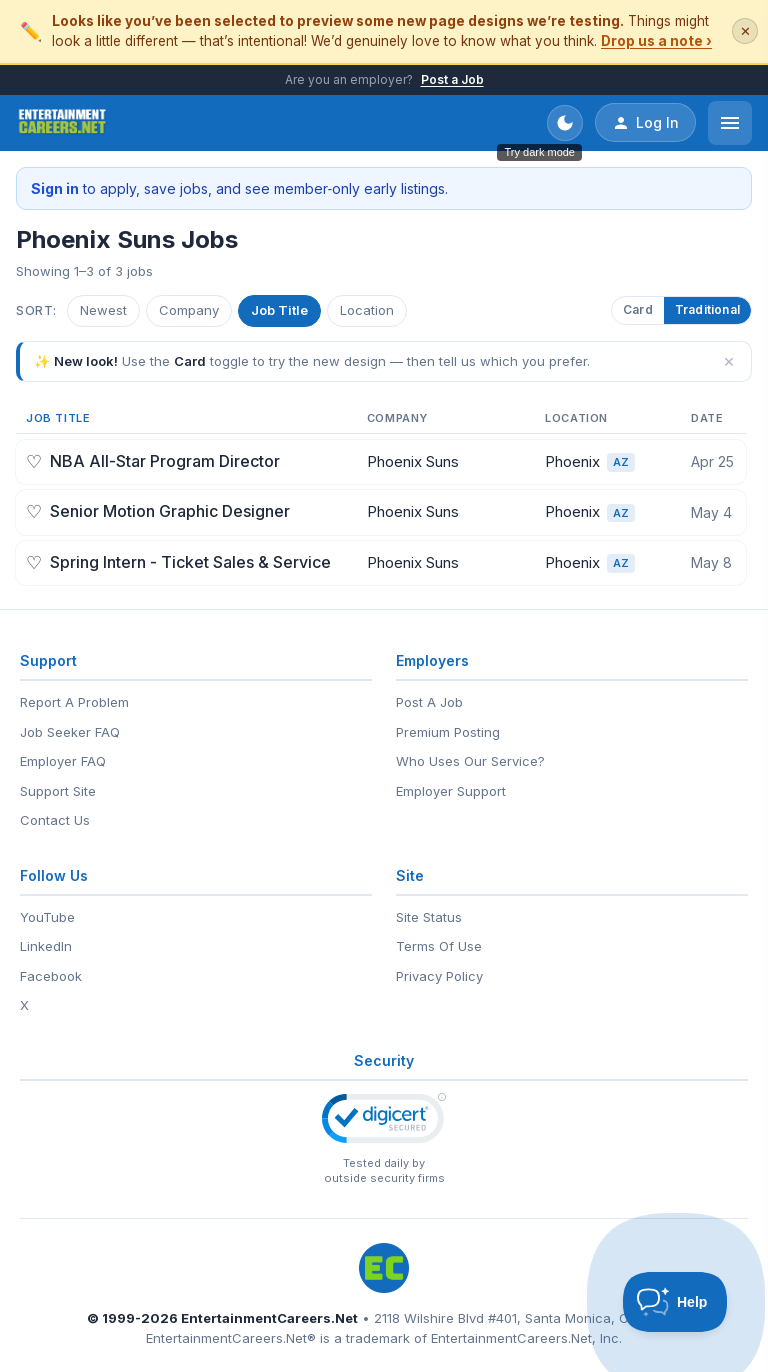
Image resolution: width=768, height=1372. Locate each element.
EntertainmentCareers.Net (269, 1318)
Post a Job (452, 79)
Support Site (58, 791)
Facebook (51, 976)
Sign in (55, 188)
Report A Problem (74, 702)
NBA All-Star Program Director (165, 461)
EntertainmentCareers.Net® (231, 1338)
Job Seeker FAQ (70, 732)
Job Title (279, 310)
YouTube (47, 917)
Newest (103, 310)
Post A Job (429, 702)
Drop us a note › (656, 41)
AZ (621, 462)
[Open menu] (730, 123)
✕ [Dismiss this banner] (745, 31)
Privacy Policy (439, 976)
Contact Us (55, 820)
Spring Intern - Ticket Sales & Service (190, 562)
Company (189, 310)
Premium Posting (448, 732)
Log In (645, 123)
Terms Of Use (439, 946)
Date (707, 418)
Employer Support (451, 791)
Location (367, 310)
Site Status (429, 917)
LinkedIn (46, 946)
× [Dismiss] (729, 361)
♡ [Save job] (34, 462)
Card (638, 309)
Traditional (707, 309)
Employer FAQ (63, 761)
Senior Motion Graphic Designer (170, 511)
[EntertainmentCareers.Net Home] (62, 123)
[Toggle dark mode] (565, 123)
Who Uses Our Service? (470, 761)
